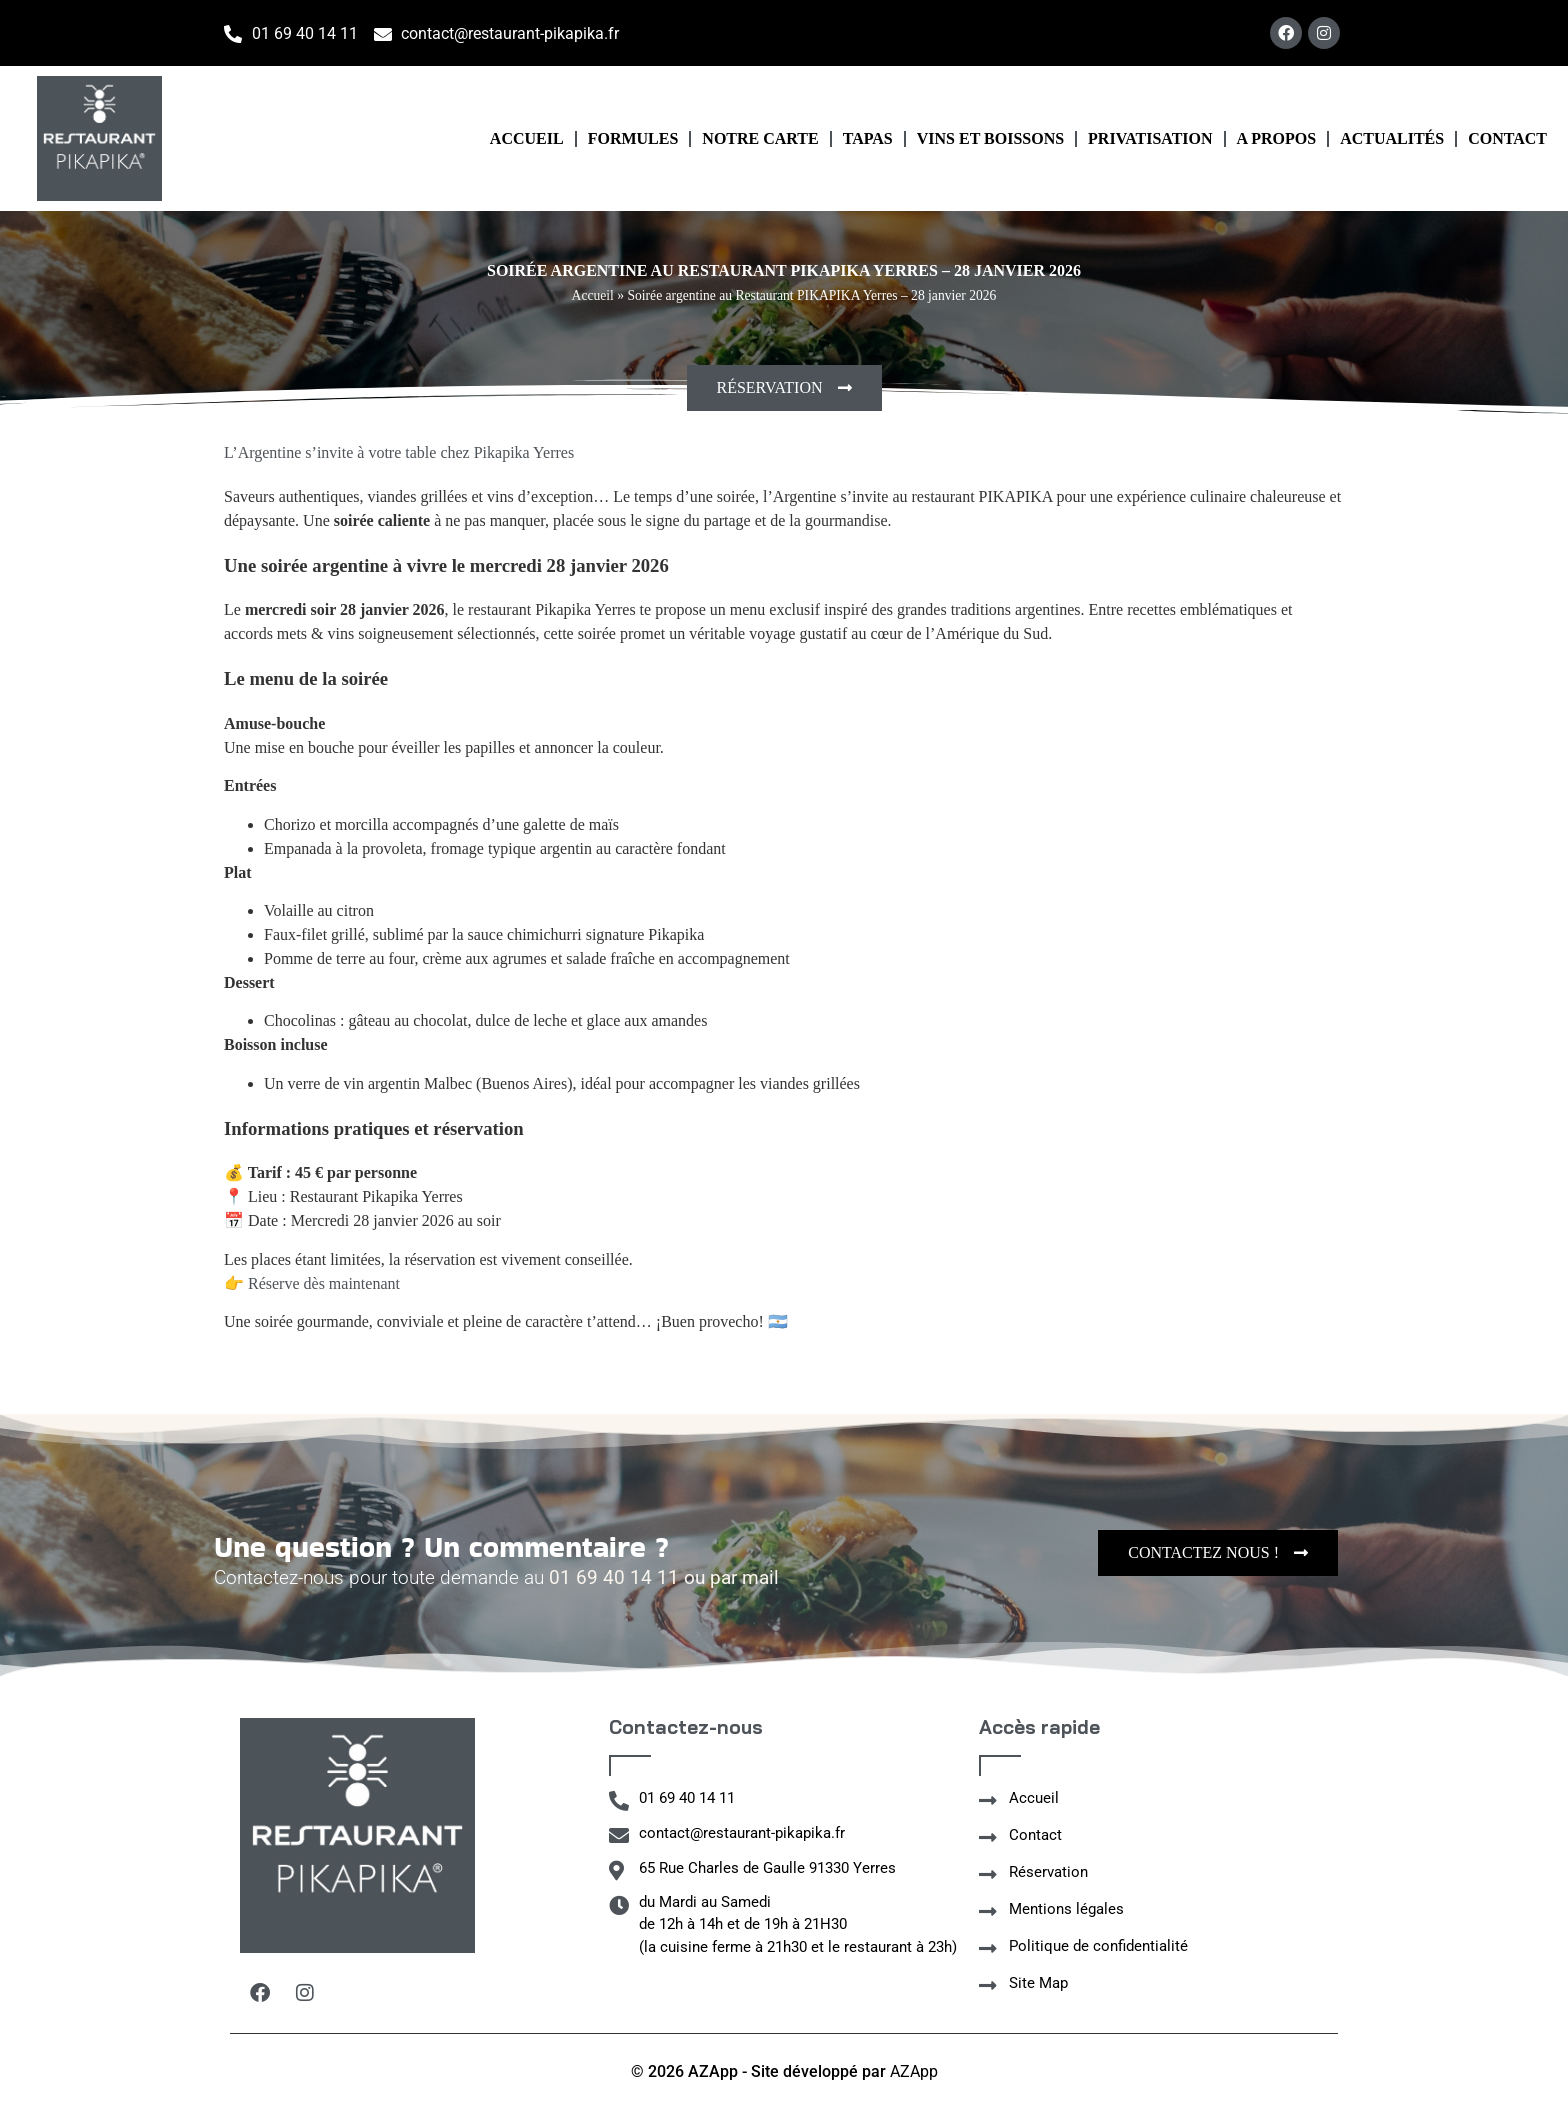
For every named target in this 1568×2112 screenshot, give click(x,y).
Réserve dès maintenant (324, 1283)
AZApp (914, 2071)
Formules (633, 138)
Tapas (868, 138)
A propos (1277, 138)
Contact (1507, 138)
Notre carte (760, 138)
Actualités (1392, 138)
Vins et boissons (990, 138)
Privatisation (1150, 138)
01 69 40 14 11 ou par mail (664, 1577)
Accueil (527, 138)
